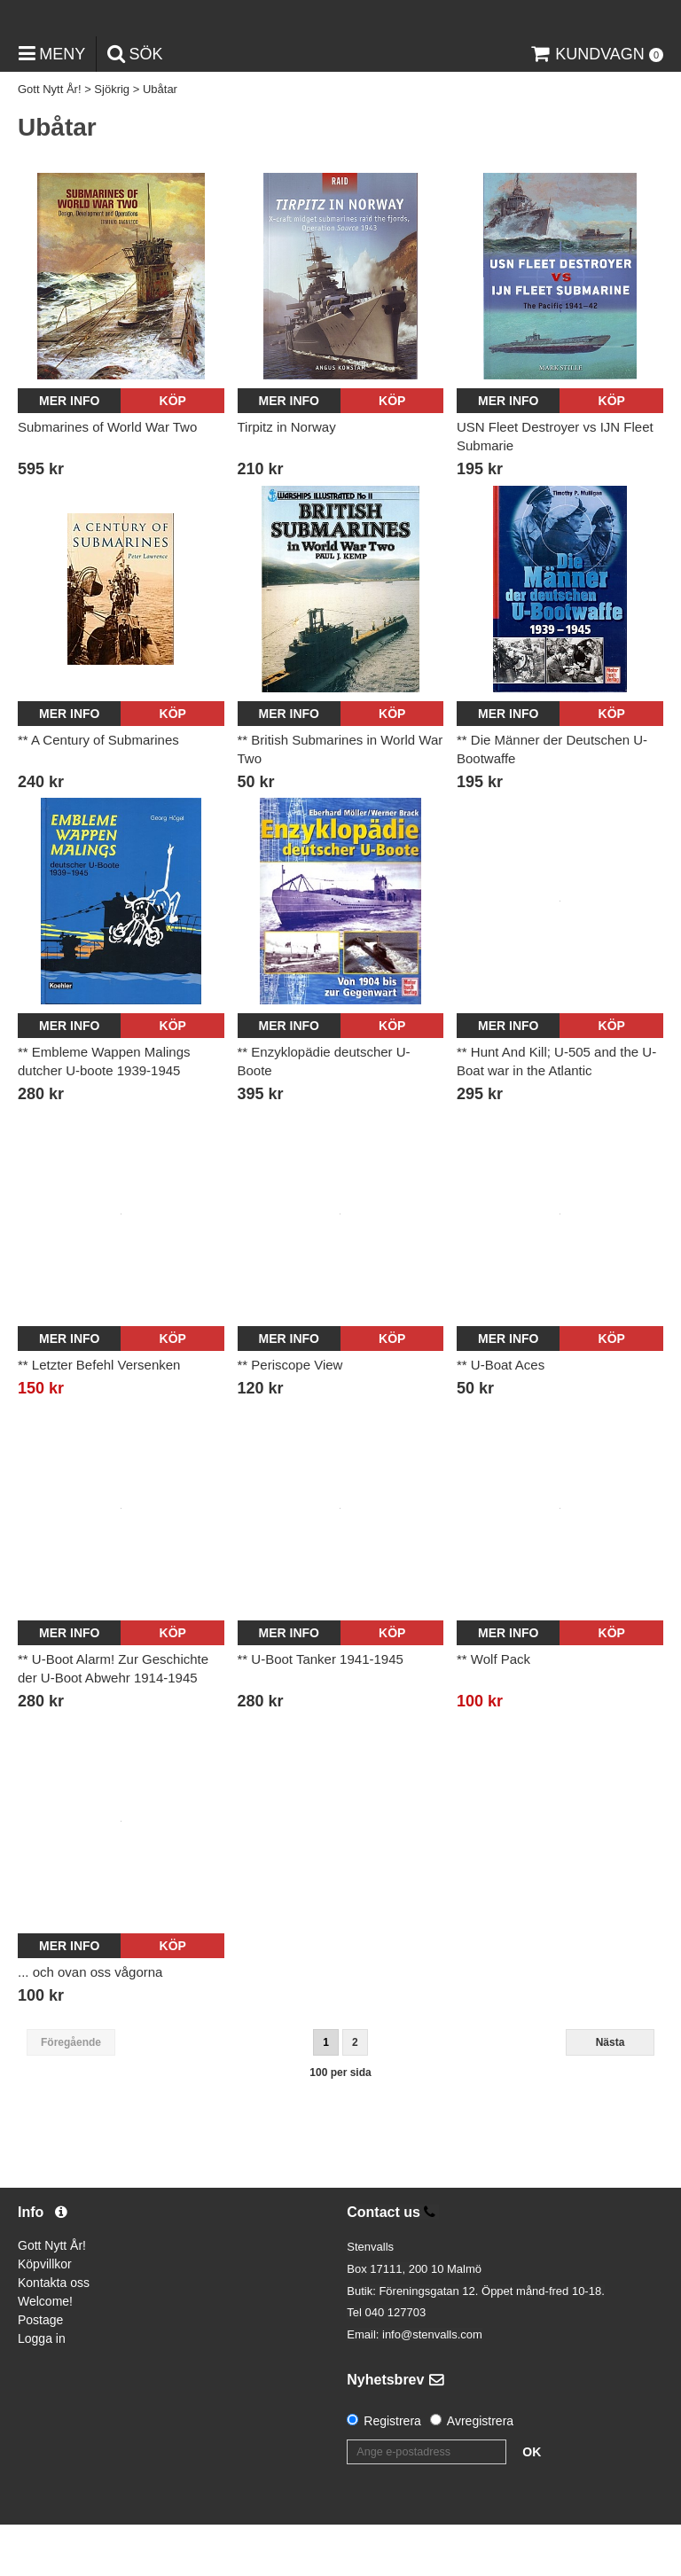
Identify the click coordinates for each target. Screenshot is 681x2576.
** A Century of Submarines (98, 791)
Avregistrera (480, 2472)
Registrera (392, 2472)
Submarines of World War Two (107, 478)
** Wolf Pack (493, 1710)
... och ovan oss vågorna (90, 2023)
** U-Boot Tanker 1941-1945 (320, 1710)
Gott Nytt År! (50, 141)
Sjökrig (111, 141)
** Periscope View (290, 1417)
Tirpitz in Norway (287, 478)
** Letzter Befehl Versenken (99, 1417)
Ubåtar (160, 141)
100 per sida (340, 2125)
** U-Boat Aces (500, 1417)
